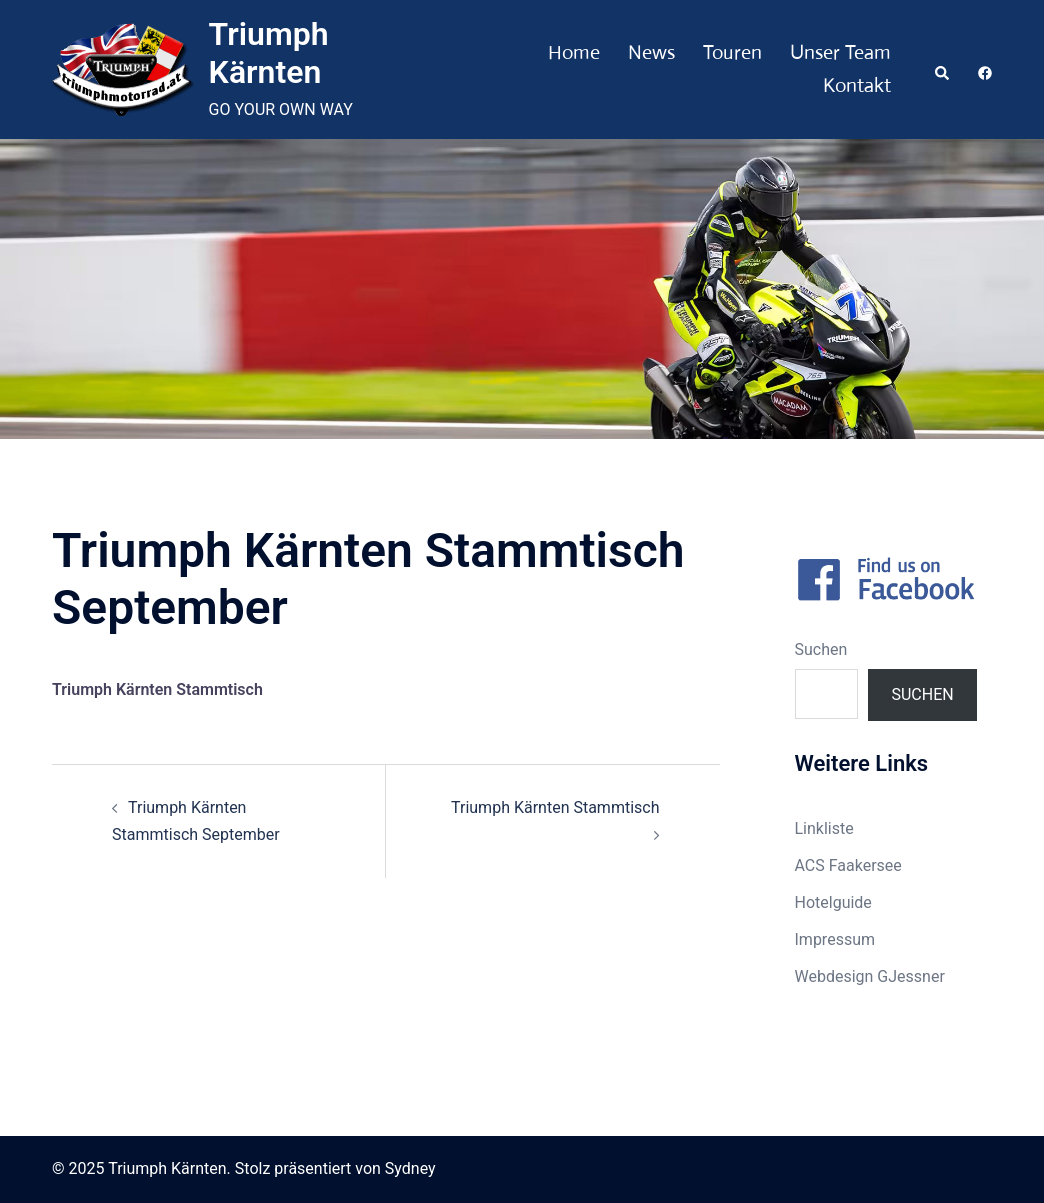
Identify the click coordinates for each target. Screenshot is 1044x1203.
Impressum (835, 939)
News (651, 52)
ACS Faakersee (848, 865)
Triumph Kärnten (269, 53)
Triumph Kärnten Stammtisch (555, 807)
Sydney (410, 1168)
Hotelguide (833, 902)
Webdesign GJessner (870, 976)
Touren (732, 52)
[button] (943, 69)
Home (574, 52)
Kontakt (857, 85)
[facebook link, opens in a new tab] (984, 69)
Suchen (821, 649)
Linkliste (824, 828)
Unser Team (840, 52)
